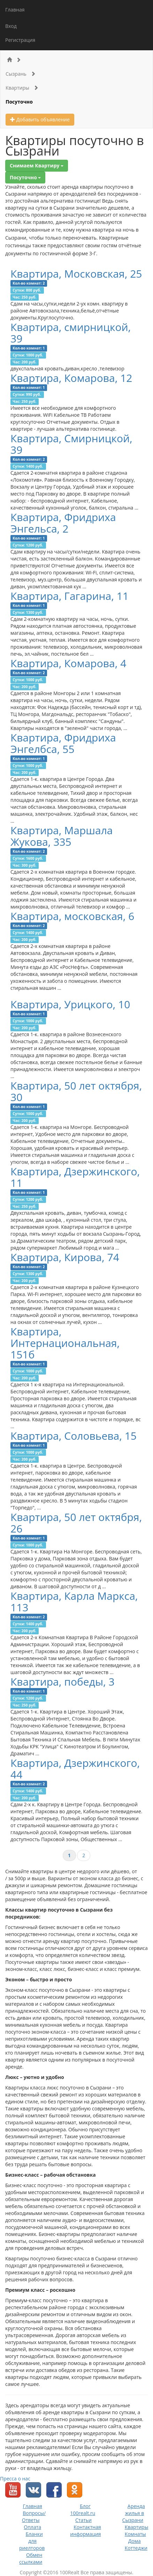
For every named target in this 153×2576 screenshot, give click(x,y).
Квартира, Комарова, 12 (71, 378)
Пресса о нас (15, 2478)
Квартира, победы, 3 (62, 1681)
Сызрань (21, 73)
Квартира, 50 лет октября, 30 (76, 1091)
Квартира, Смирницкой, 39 (71, 444)
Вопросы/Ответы (34, 2516)
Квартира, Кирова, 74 (64, 1257)
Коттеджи (136, 2548)
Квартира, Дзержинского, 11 (75, 1177)
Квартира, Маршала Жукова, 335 (61, 836)
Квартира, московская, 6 (72, 916)
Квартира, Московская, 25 (76, 273)
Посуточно (19, 101)
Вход (11, 26)
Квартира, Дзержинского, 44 (75, 1769)
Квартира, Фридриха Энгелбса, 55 (63, 743)
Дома (134, 2541)
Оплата (32, 2527)
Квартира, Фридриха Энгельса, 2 (63, 523)
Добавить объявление (40, 119)
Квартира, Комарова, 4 (68, 663)
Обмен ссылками (30, 2558)
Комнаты (135, 2534)
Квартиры (22, 87)
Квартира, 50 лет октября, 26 (76, 1523)
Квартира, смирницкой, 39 (70, 333)
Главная (15, 9)
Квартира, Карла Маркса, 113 (74, 1601)
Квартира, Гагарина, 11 (69, 596)
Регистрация (20, 40)
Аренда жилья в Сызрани (133, 2513)
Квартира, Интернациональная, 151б (65, 1343)
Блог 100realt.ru (82, 2509)
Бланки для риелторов (32, 2541)
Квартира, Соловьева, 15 (73, 1436)
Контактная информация (85, 2530)
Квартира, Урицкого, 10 (70, 1004)
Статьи (83, 2520)
